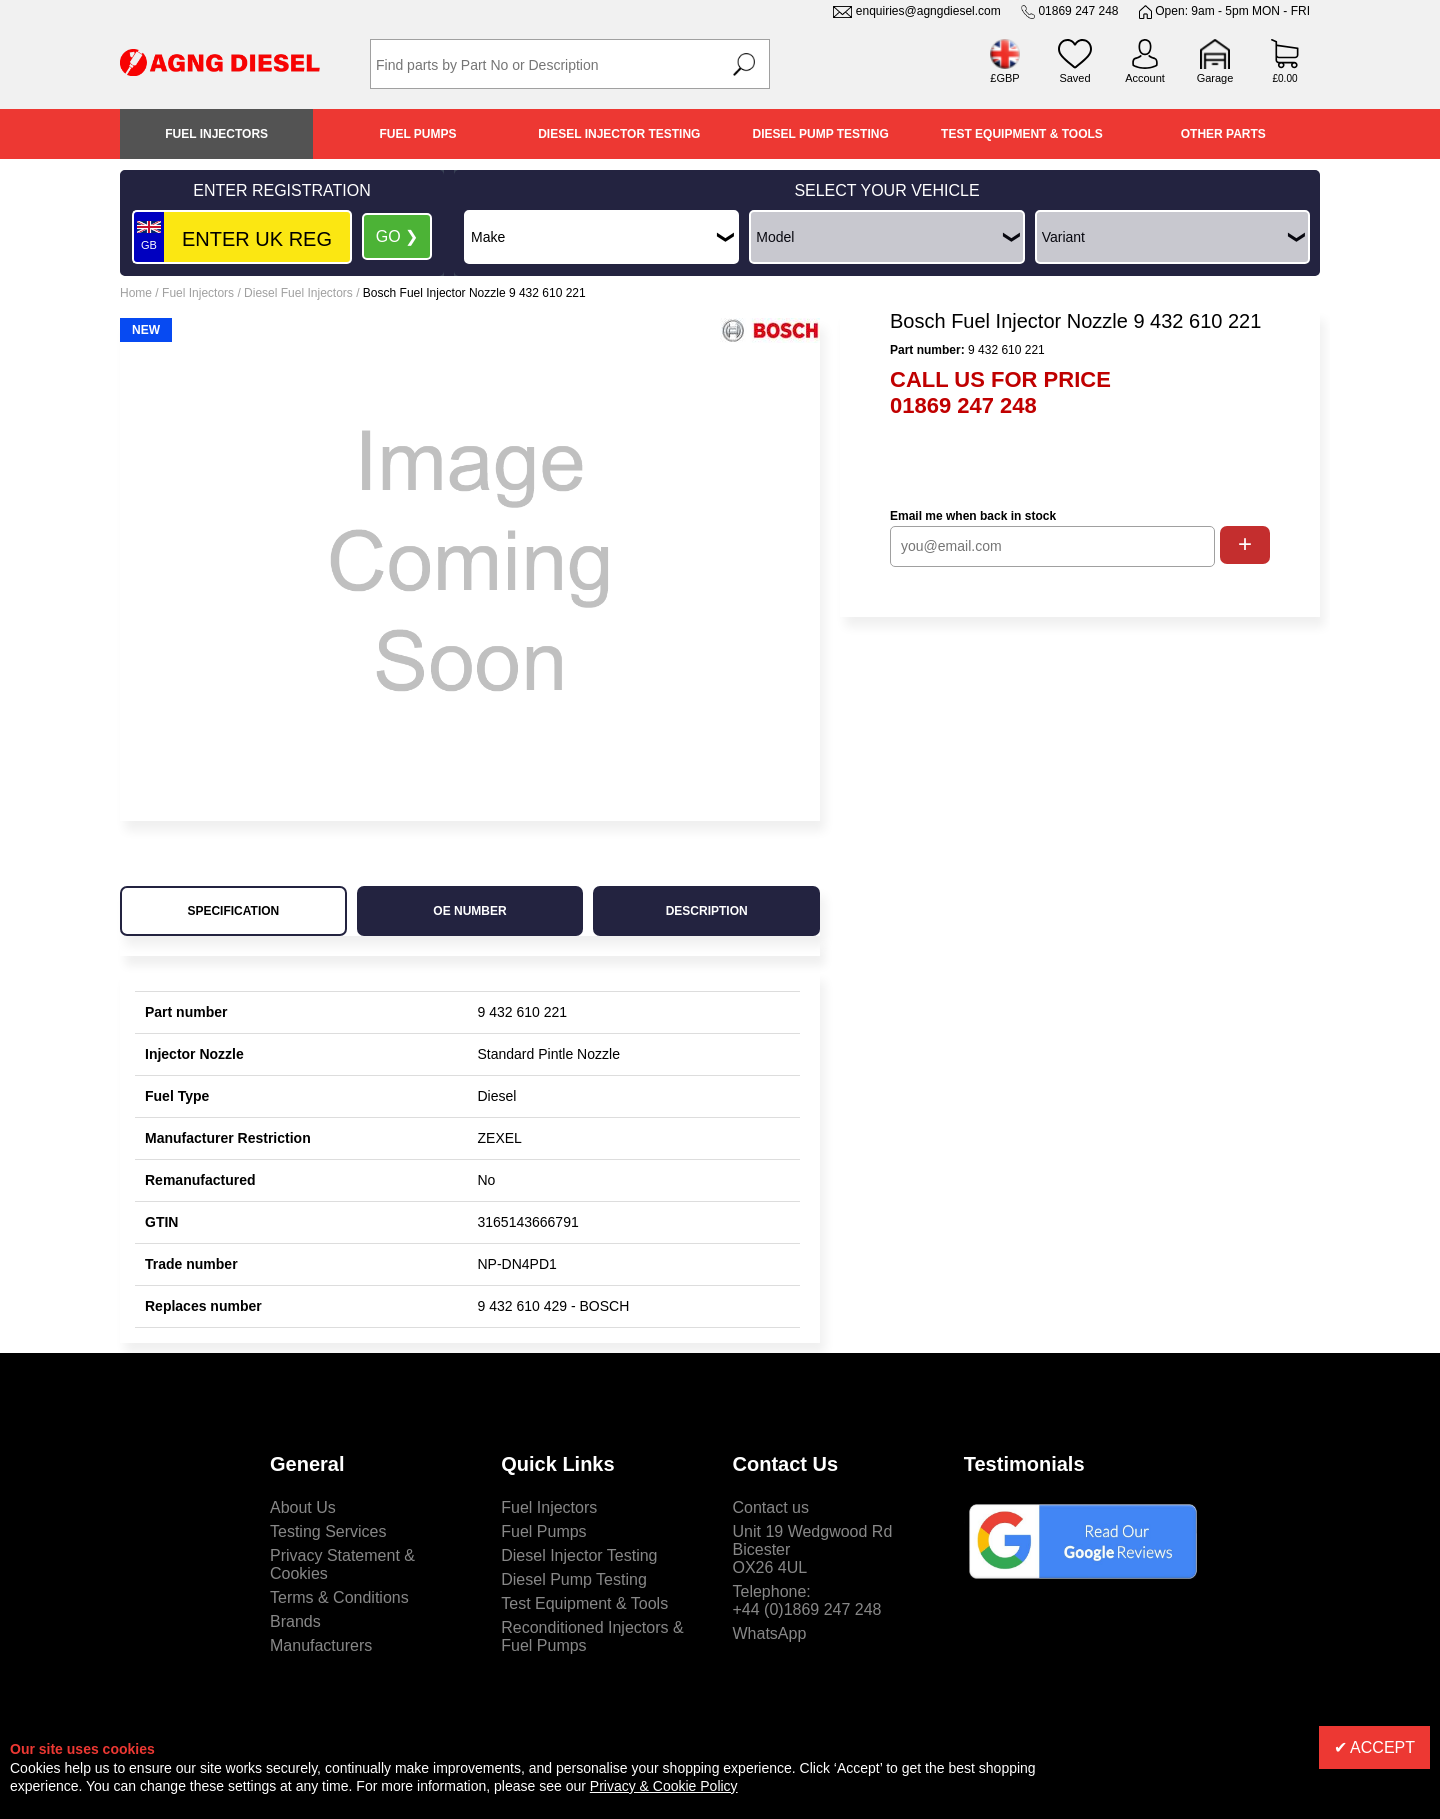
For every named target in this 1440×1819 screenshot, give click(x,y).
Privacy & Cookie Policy (664, 1786)
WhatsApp (770, 1633)
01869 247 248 (1078, 11)
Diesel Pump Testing (821, 134)
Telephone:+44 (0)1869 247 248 (807, 1600)
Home (136, 293)
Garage (1215, 78)
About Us (303, 1507)
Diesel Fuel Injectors (298, 293)
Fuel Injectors (216, 134)
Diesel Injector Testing (619, 134)
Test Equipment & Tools (1022, 134)
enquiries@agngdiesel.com (928, 11)
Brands (295, 1621)
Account (1145, 78)
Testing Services (328, 1531)
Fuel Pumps (417, 134)
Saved (1074, 78)
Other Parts (1223, 134)
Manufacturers (321, 1645)
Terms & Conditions (339, 1597)
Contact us (771, 1507)
